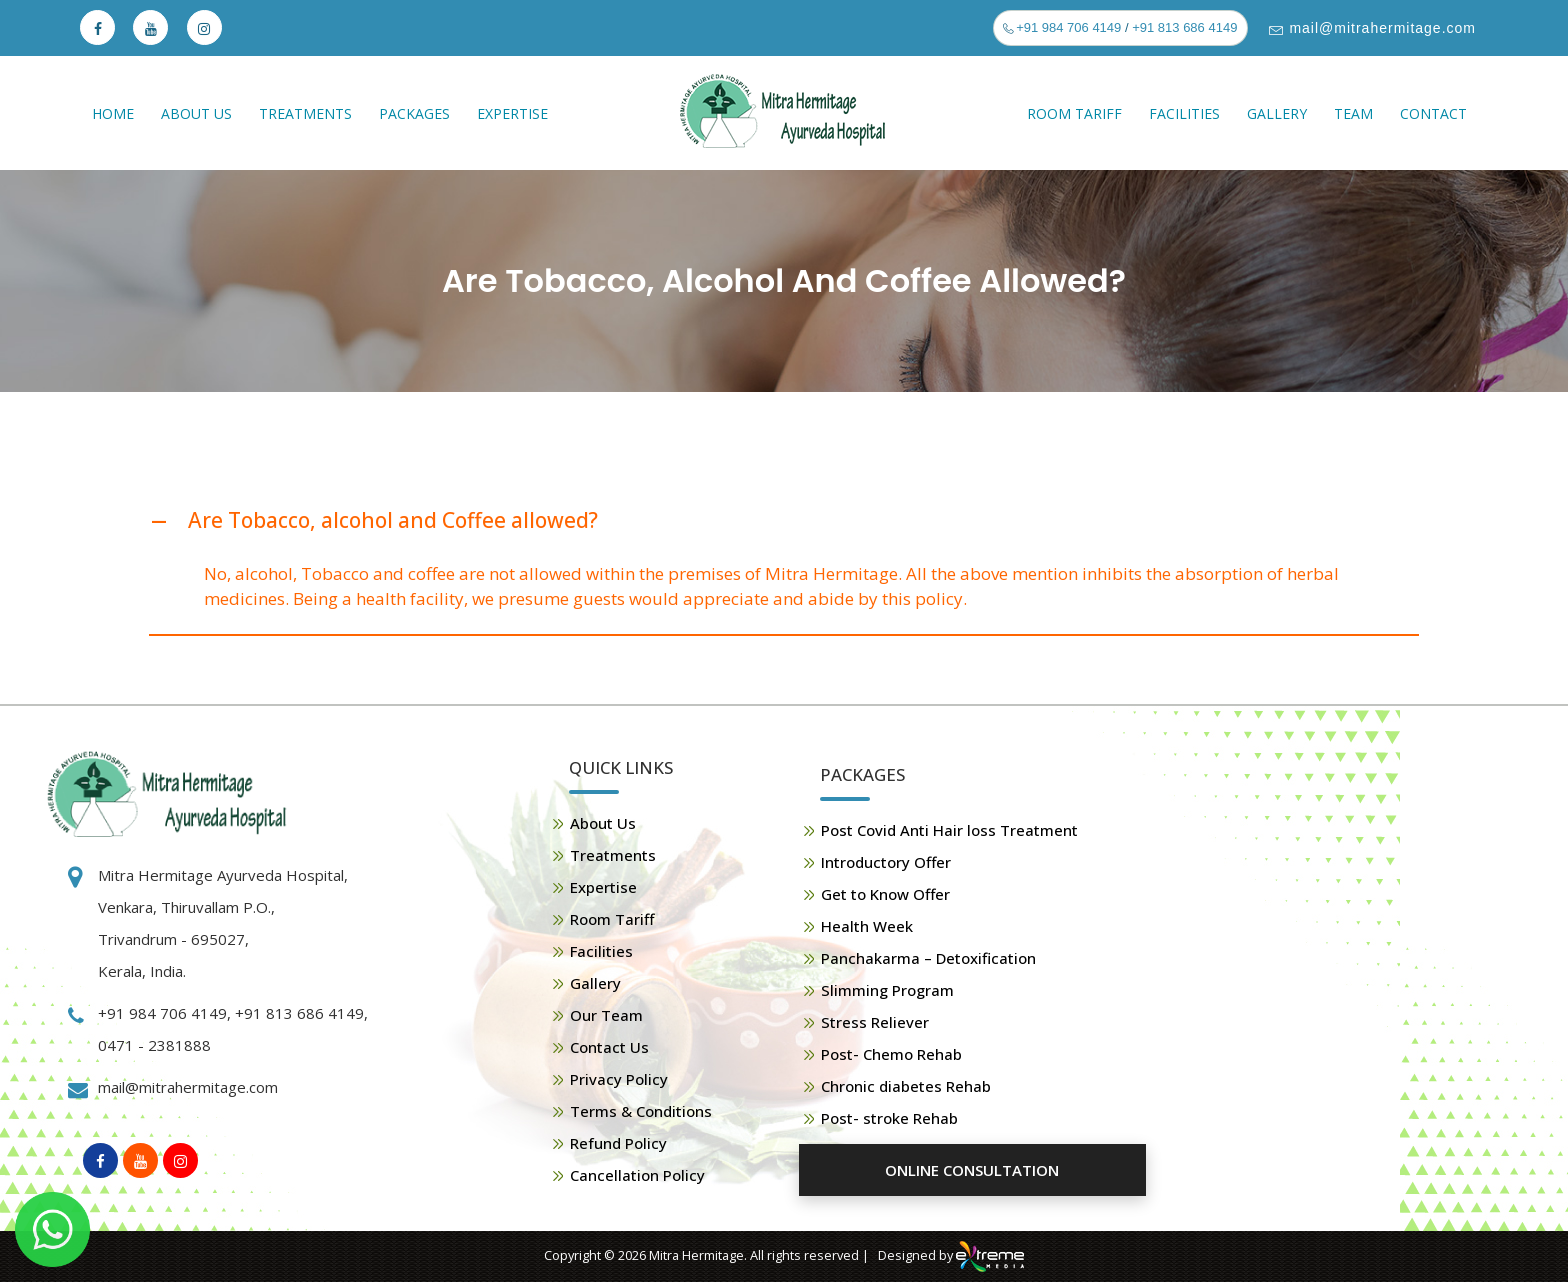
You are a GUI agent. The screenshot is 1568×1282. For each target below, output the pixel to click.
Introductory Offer (886, 862)
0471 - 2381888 (154, 1045)
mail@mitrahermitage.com (1380, 28)
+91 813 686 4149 (1184, 27)
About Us (196, 113)
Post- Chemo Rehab (891, 1054)
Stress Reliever (875, 1022)
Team (1353, 113)
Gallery (1277, 113)
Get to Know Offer (885, 894)
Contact (1433, 113)
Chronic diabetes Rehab (906, 1086)
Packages (414, 113)
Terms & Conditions (641, 1111)
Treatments (305, 113)
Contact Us (609, 1047)
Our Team (606, 1015)
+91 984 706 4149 (1067, 27)
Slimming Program (887, 990)
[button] (784, 521)
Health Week (867, 926)
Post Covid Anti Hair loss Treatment (949, 830)
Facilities (1184, 113)
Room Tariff (1074, 113)
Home (113, 113)
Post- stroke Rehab (889, 1118)
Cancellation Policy (637, 1175)
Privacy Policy (619, 1079)
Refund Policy (618, 1143)
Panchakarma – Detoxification (928, 958)
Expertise (512, 113)
